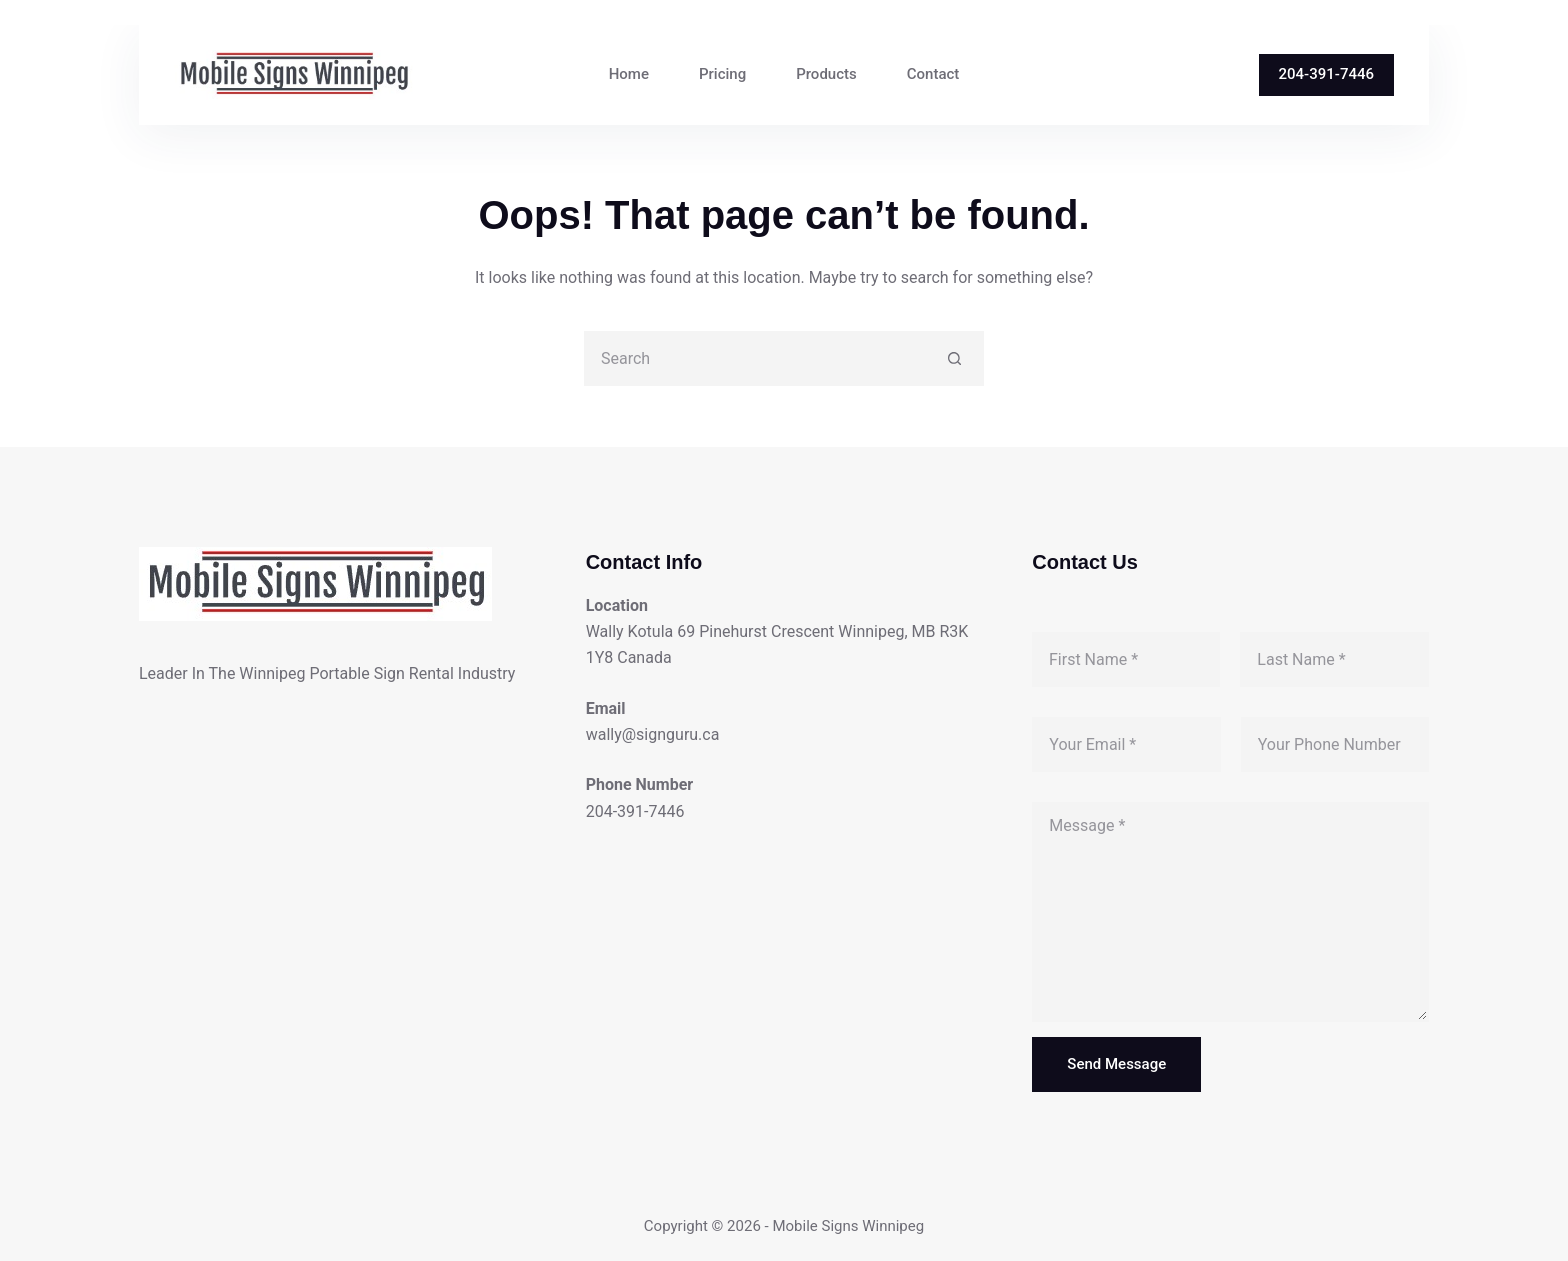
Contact (933, 74)
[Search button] (954, 358)
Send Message (1116, 1064)
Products (826, 74)
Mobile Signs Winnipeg (848, 1226)
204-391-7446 (1326, 74)
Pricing (722, 74)
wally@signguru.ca (653, 734)
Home (629, 74)
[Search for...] (756, 358)
